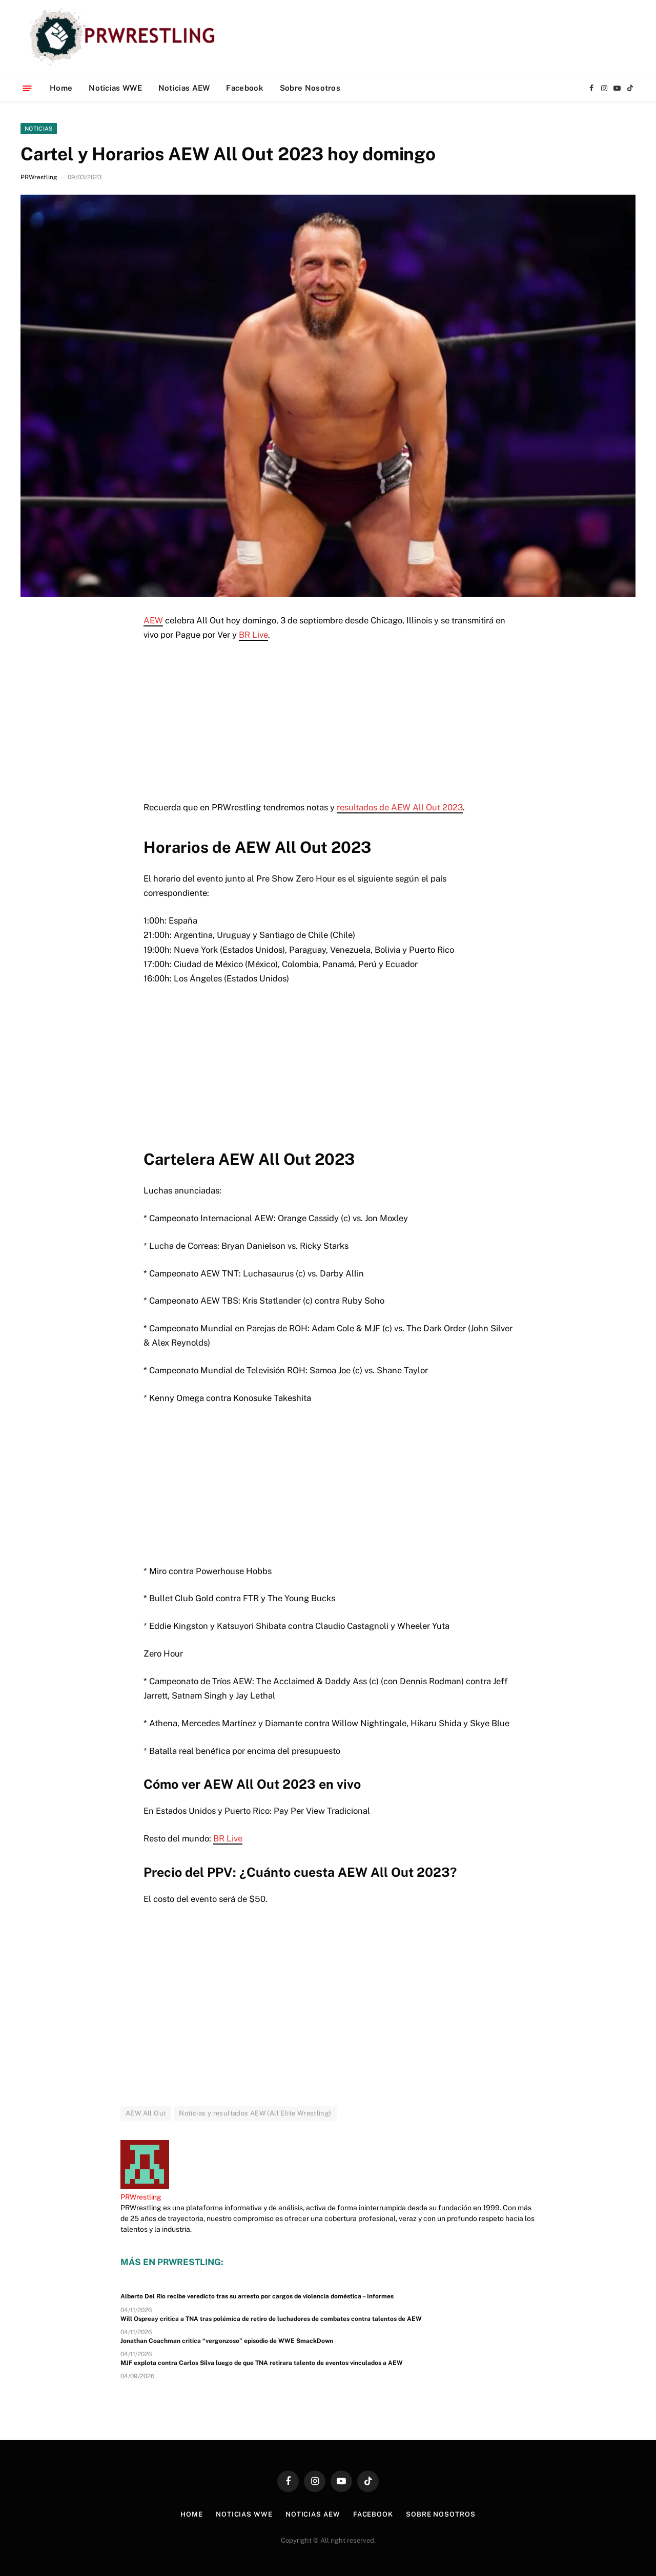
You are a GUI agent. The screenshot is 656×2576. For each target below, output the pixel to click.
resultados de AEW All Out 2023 (400, 807)
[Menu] (27, 87)
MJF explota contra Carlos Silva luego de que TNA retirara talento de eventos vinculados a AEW (261, 2362)
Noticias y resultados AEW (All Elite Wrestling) (255, 2113)
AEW (153, 620)
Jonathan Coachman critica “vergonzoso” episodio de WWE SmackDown (226, 2340)
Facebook (244, 87)
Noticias (39, 128)
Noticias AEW (184, 87)
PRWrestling (38, 177)
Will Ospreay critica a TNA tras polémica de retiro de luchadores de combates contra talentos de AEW (271, 2318)
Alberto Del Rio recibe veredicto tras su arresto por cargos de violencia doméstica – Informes (257, 2296)
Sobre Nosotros (310, 87)
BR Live (253, 635)
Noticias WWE (115, 87)
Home (61, 87)
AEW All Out (146, 2113)
